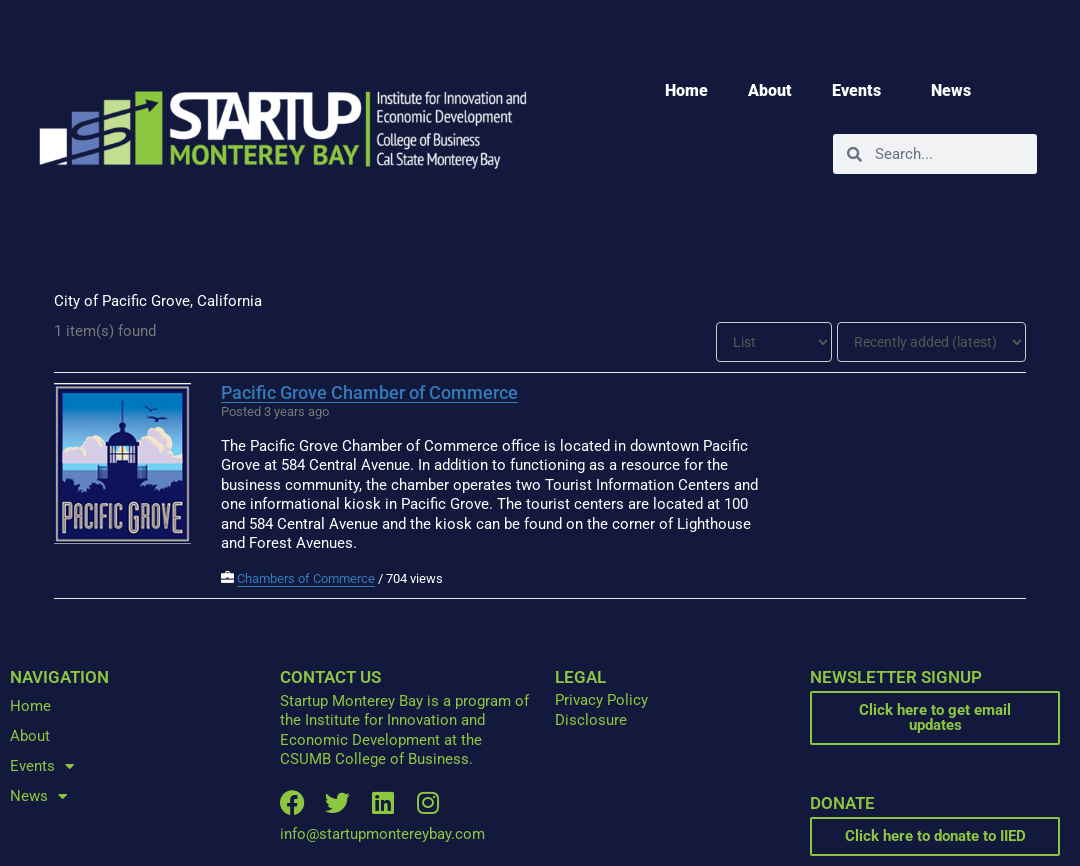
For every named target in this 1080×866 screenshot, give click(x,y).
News (956, 91)
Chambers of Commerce (306, 578)
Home (686, 90)
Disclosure (591, 720)
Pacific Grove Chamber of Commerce (369, 392)
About (770, 90)
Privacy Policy (601, 700)
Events (861, 91)
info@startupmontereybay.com (382, 834)
